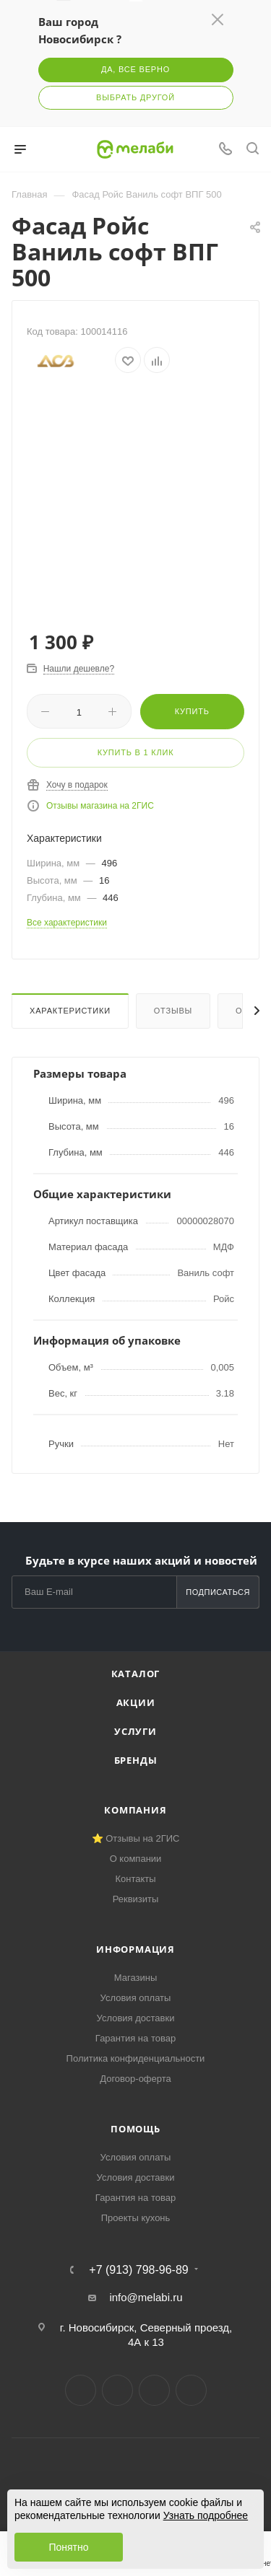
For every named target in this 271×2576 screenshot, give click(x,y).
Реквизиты (136, 1899)
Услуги (135, 1731)
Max (191, 2390)
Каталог (135, 1673)
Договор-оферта (135, 2078)
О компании (136, 1858)
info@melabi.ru (145, 2297)
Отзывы (173, 1010)
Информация (135, 1949)
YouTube (154, 2390)
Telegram (117, 2390)
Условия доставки (136, 2018)
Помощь (135, 2128)
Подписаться (218, 1592)
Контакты (135, 1878)
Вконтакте (80, 2390)
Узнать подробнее (205, 2515)
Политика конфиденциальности (135, 2058)
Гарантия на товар (135, 2038)
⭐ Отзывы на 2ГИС (136, 1838)
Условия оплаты (135, 1997)
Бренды (136, 1760)
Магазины (136, 1977)
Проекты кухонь (136, 2217)
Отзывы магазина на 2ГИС (100, 806)
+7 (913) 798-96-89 (138, 2270)
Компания (135, 1809)
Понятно (68, 2547)
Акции (135, 1702)
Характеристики (70, 1010)
